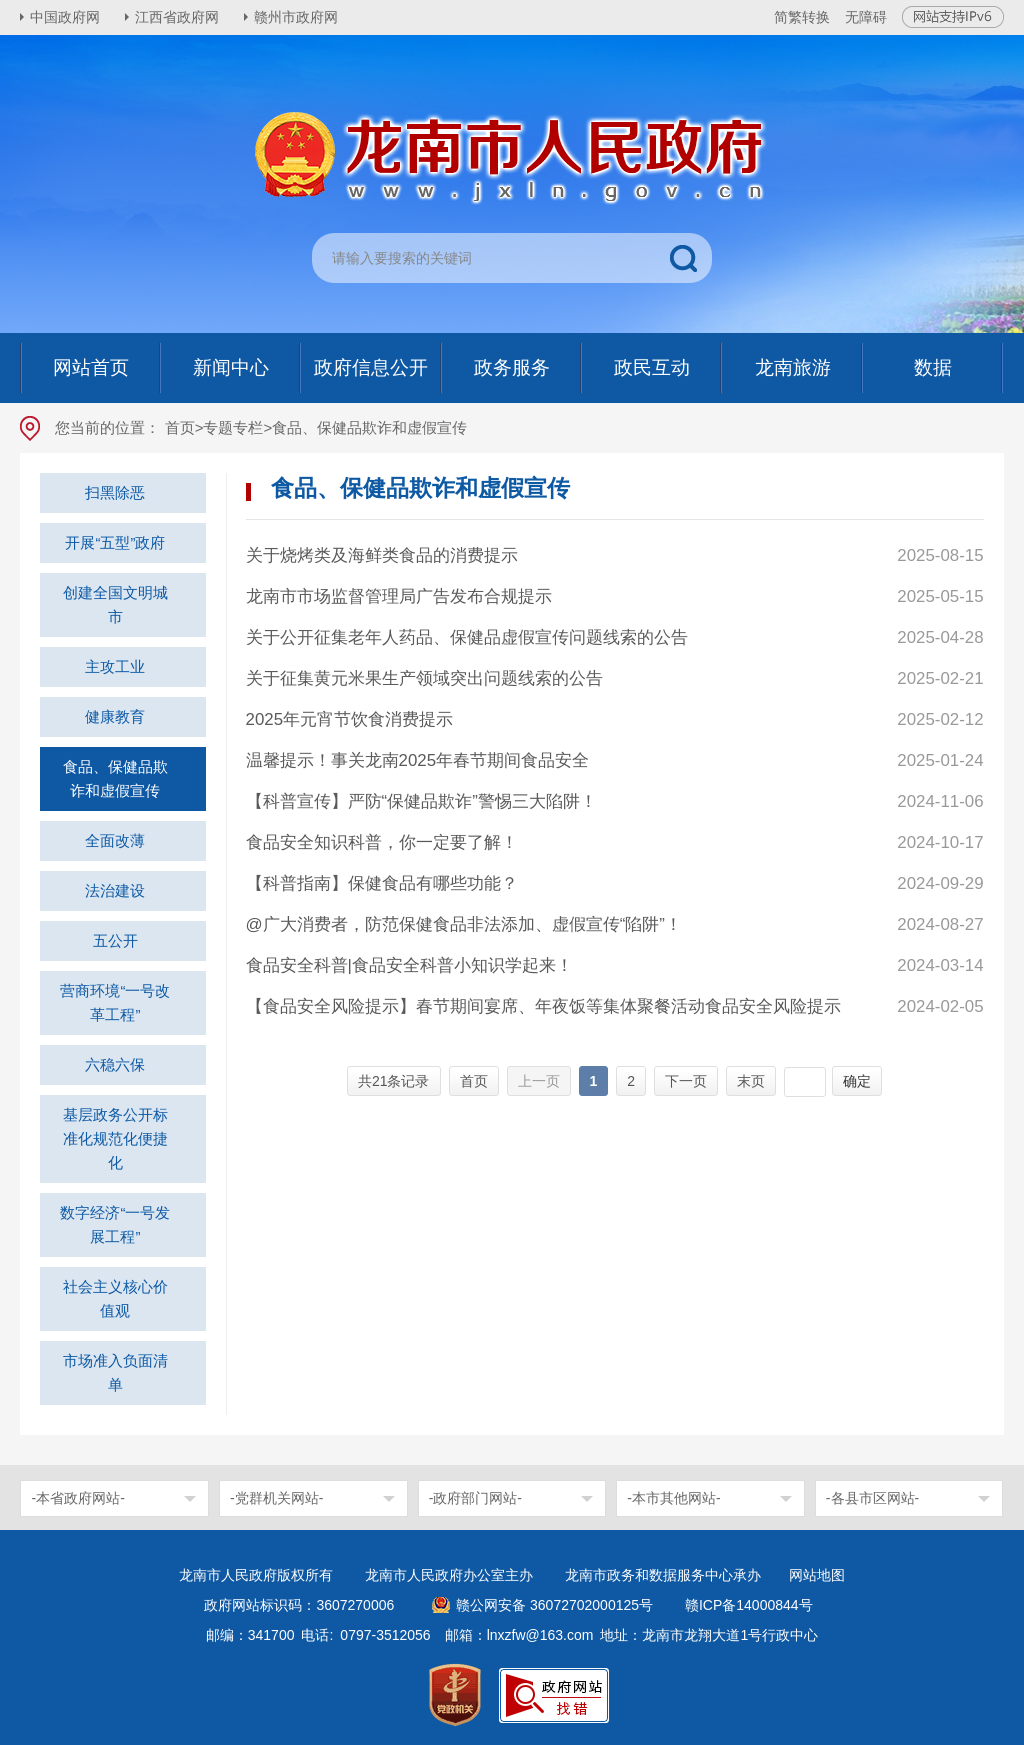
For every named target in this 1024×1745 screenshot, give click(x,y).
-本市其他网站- (673, 1498)
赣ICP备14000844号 (749, 1605)
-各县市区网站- (872, 1498)
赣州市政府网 (296, 17)
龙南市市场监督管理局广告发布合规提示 (399, 596)
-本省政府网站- (77, 1498)
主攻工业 (115, 666)
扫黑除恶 (115, 492)
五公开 (115, 940)
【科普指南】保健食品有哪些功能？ (382, 883)
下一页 (686, 1081)
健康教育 (115, 716)
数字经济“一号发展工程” (115, 1224)
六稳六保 (115, 1064)
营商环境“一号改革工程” (115, 1002)
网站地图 (817, 1575)
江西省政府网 (177, 17)
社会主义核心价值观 (115, 1298)
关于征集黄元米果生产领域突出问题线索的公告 (424, 678)
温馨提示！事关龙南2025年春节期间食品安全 (418, 760)
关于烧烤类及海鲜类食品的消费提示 (382, 555)
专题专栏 (233, 427)
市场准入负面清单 (115, 1372)
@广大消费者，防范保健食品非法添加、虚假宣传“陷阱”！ (464, 924)
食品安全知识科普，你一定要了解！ (382, 842)
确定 (857, 1081)
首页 (180, 427)
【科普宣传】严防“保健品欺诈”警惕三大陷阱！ (421, 801)
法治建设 (115, 890)
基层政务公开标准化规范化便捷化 (115, 1138)
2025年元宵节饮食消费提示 (350, 719)
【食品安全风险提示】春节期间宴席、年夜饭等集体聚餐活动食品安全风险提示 (543, 1006)
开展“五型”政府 (115, 542)
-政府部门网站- (475, 1498)
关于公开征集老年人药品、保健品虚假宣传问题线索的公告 (467, 637)
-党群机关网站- (276, 1498)
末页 (751, 1081)
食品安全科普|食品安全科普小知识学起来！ (409, 965)
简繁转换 (802, 17)
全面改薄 (115, 840)
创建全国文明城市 (115, 604)
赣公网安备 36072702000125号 (554, 1605)
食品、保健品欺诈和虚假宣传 (115, 778)
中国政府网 (65, 17)
